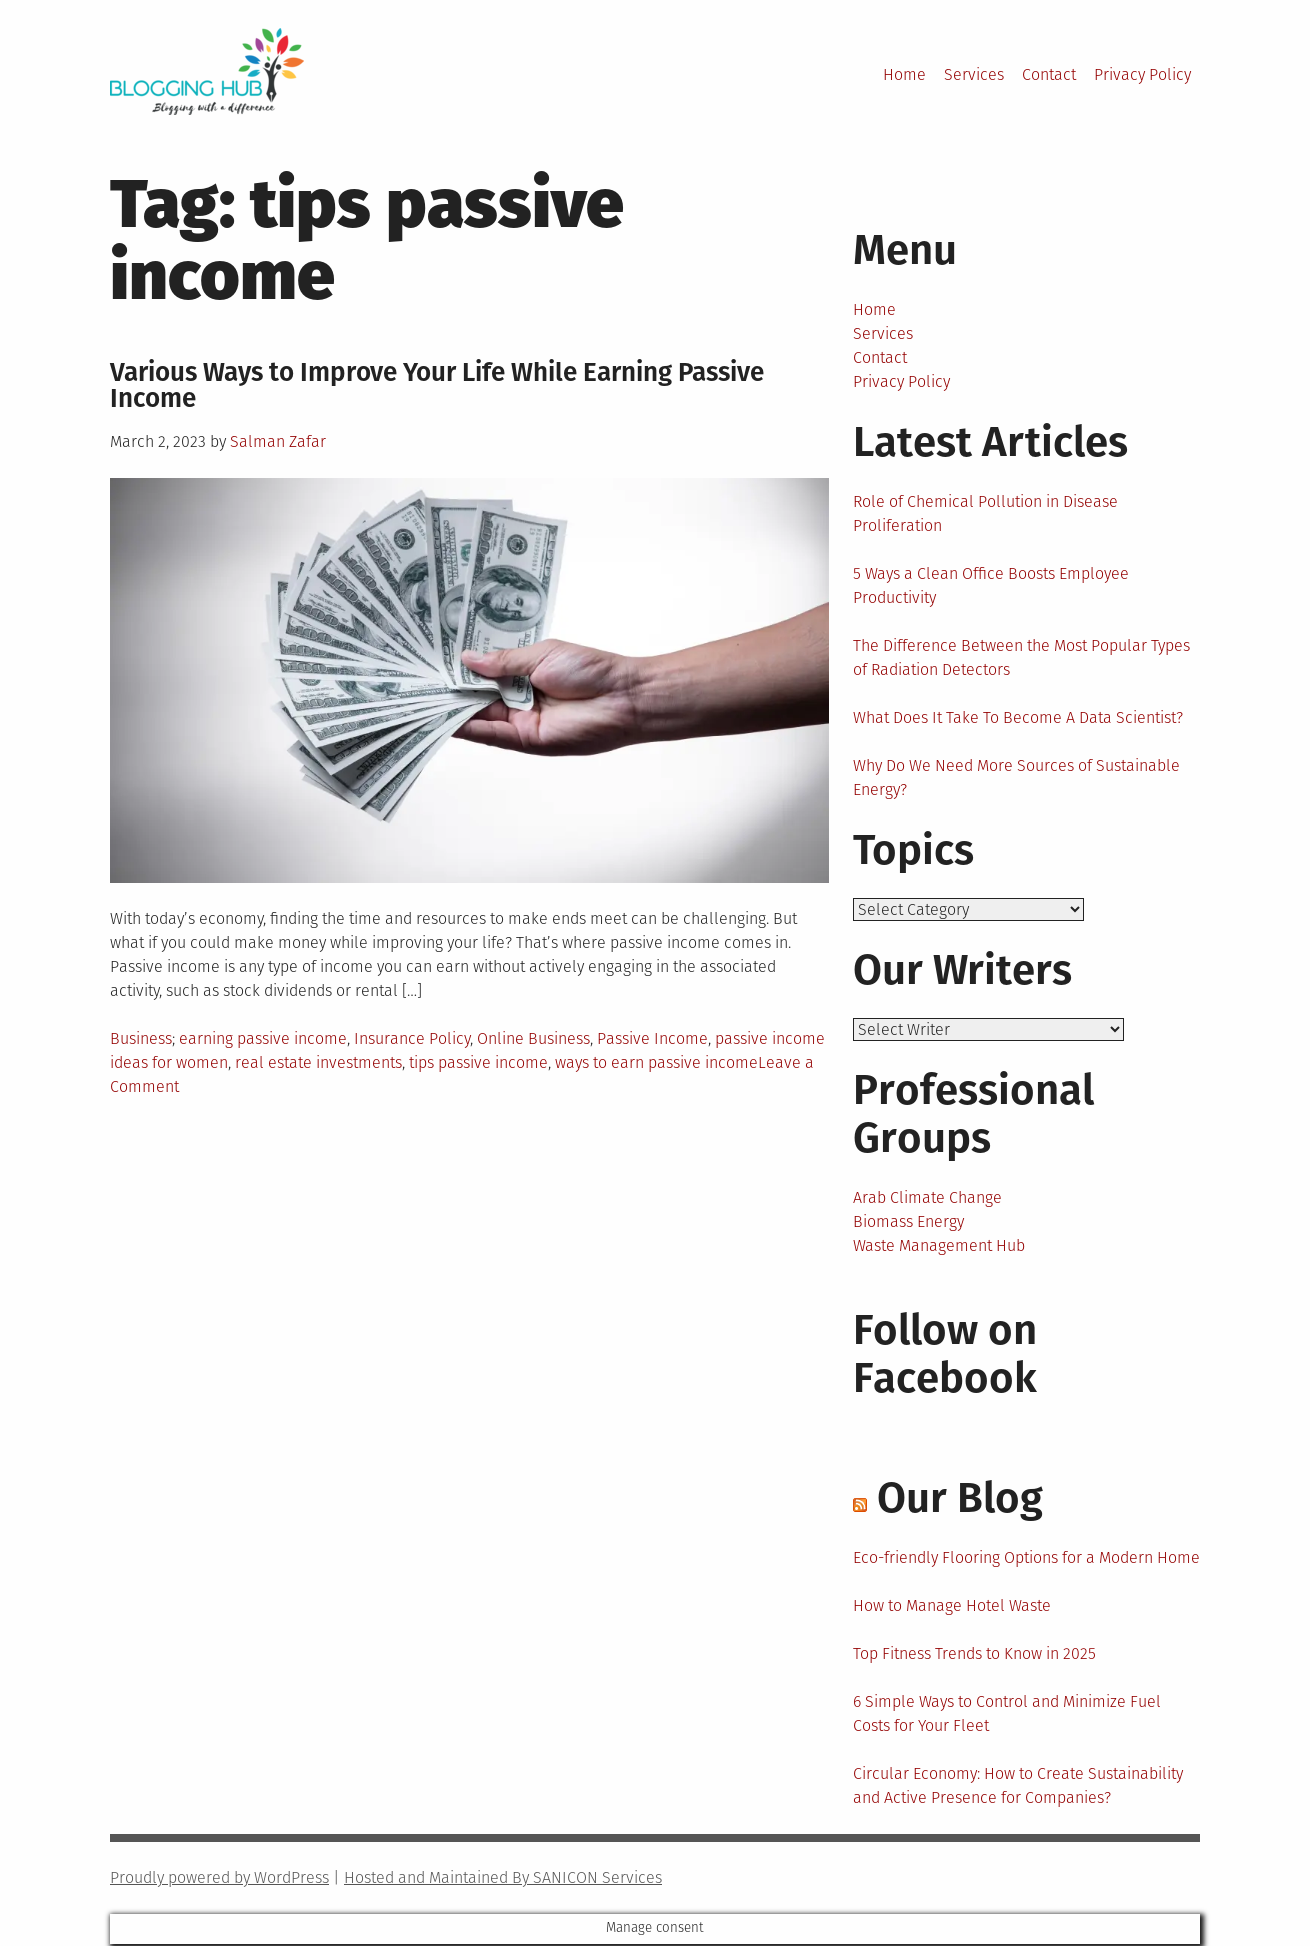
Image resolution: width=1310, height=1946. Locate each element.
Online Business (533, 1038)
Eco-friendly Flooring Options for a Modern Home (1026, 1559)
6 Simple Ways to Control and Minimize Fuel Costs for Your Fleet (1007, 1715)
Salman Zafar (278, 441)
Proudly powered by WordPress (219, 1879)
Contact (1049, 74)
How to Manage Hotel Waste (952, 1607)
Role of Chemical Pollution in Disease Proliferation (985, 513)
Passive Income (652, 1038)
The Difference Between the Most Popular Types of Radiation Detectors (1021, 657)
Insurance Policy (412, 1038)
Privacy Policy (1142, 74)
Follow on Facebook (945, 1356)
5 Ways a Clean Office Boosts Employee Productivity (991, 585)
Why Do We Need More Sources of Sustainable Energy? (1016, 777)
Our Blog (960, 1500)
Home (904, 74)
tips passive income (478, 1062)
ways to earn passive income (656, 1062)
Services (974, 74)
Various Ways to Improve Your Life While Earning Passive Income (437, 385)
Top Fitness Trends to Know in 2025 (974, 1655)
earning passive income (263, 1038)
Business (141, 1038)
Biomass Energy (908, 1223)
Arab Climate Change (927, 1199)
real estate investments (318, 1062)
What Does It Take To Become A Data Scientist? (1018, 717)
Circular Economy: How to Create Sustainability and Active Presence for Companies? (1018, 1787)
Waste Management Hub (939, 1247)
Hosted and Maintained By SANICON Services (503, 1879)
